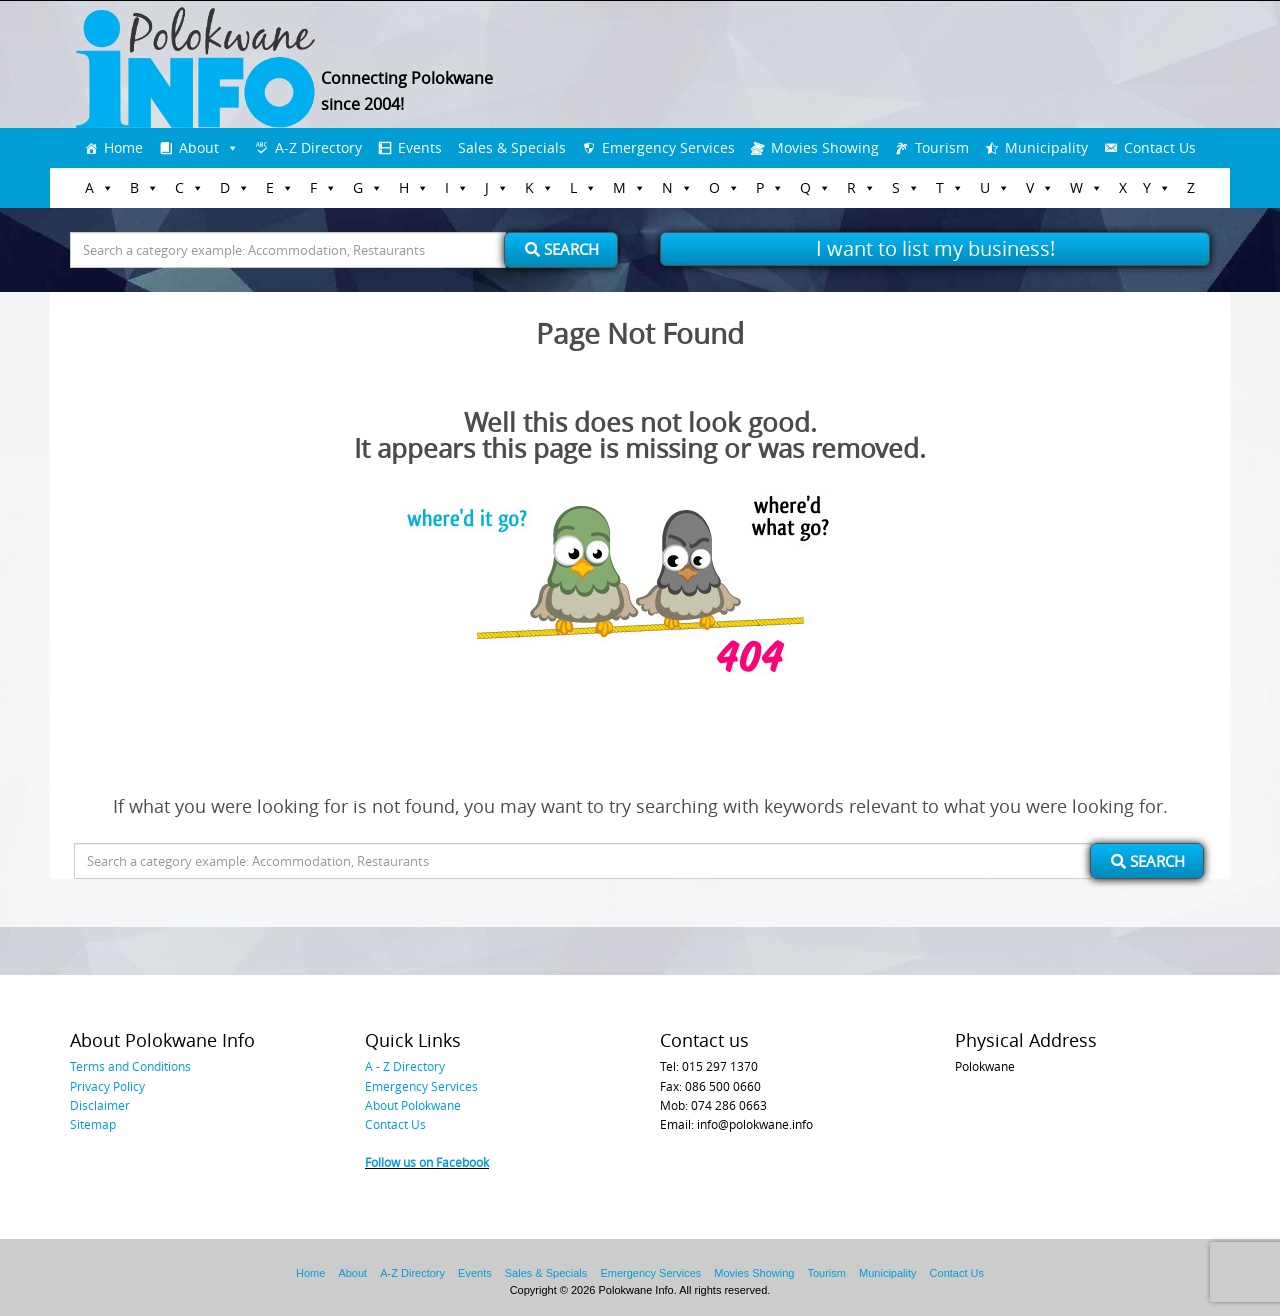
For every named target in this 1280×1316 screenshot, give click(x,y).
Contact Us (1160, 147)
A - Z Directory (405, 1066)
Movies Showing (825, 147)
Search (562, 249)
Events (420, 147)
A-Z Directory (318, 147)
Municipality (1046, 147)
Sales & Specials (512, 147)
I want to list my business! (935, 248)
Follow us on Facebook (427, 1162)
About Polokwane (413, 1105)
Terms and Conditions (130, 1066)
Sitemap (93, 1124)
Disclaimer (100, 1105)
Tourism (942, 147)
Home (123, 147)
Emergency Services (668, 147)
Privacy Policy (107, 1086)
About (199, 147)
